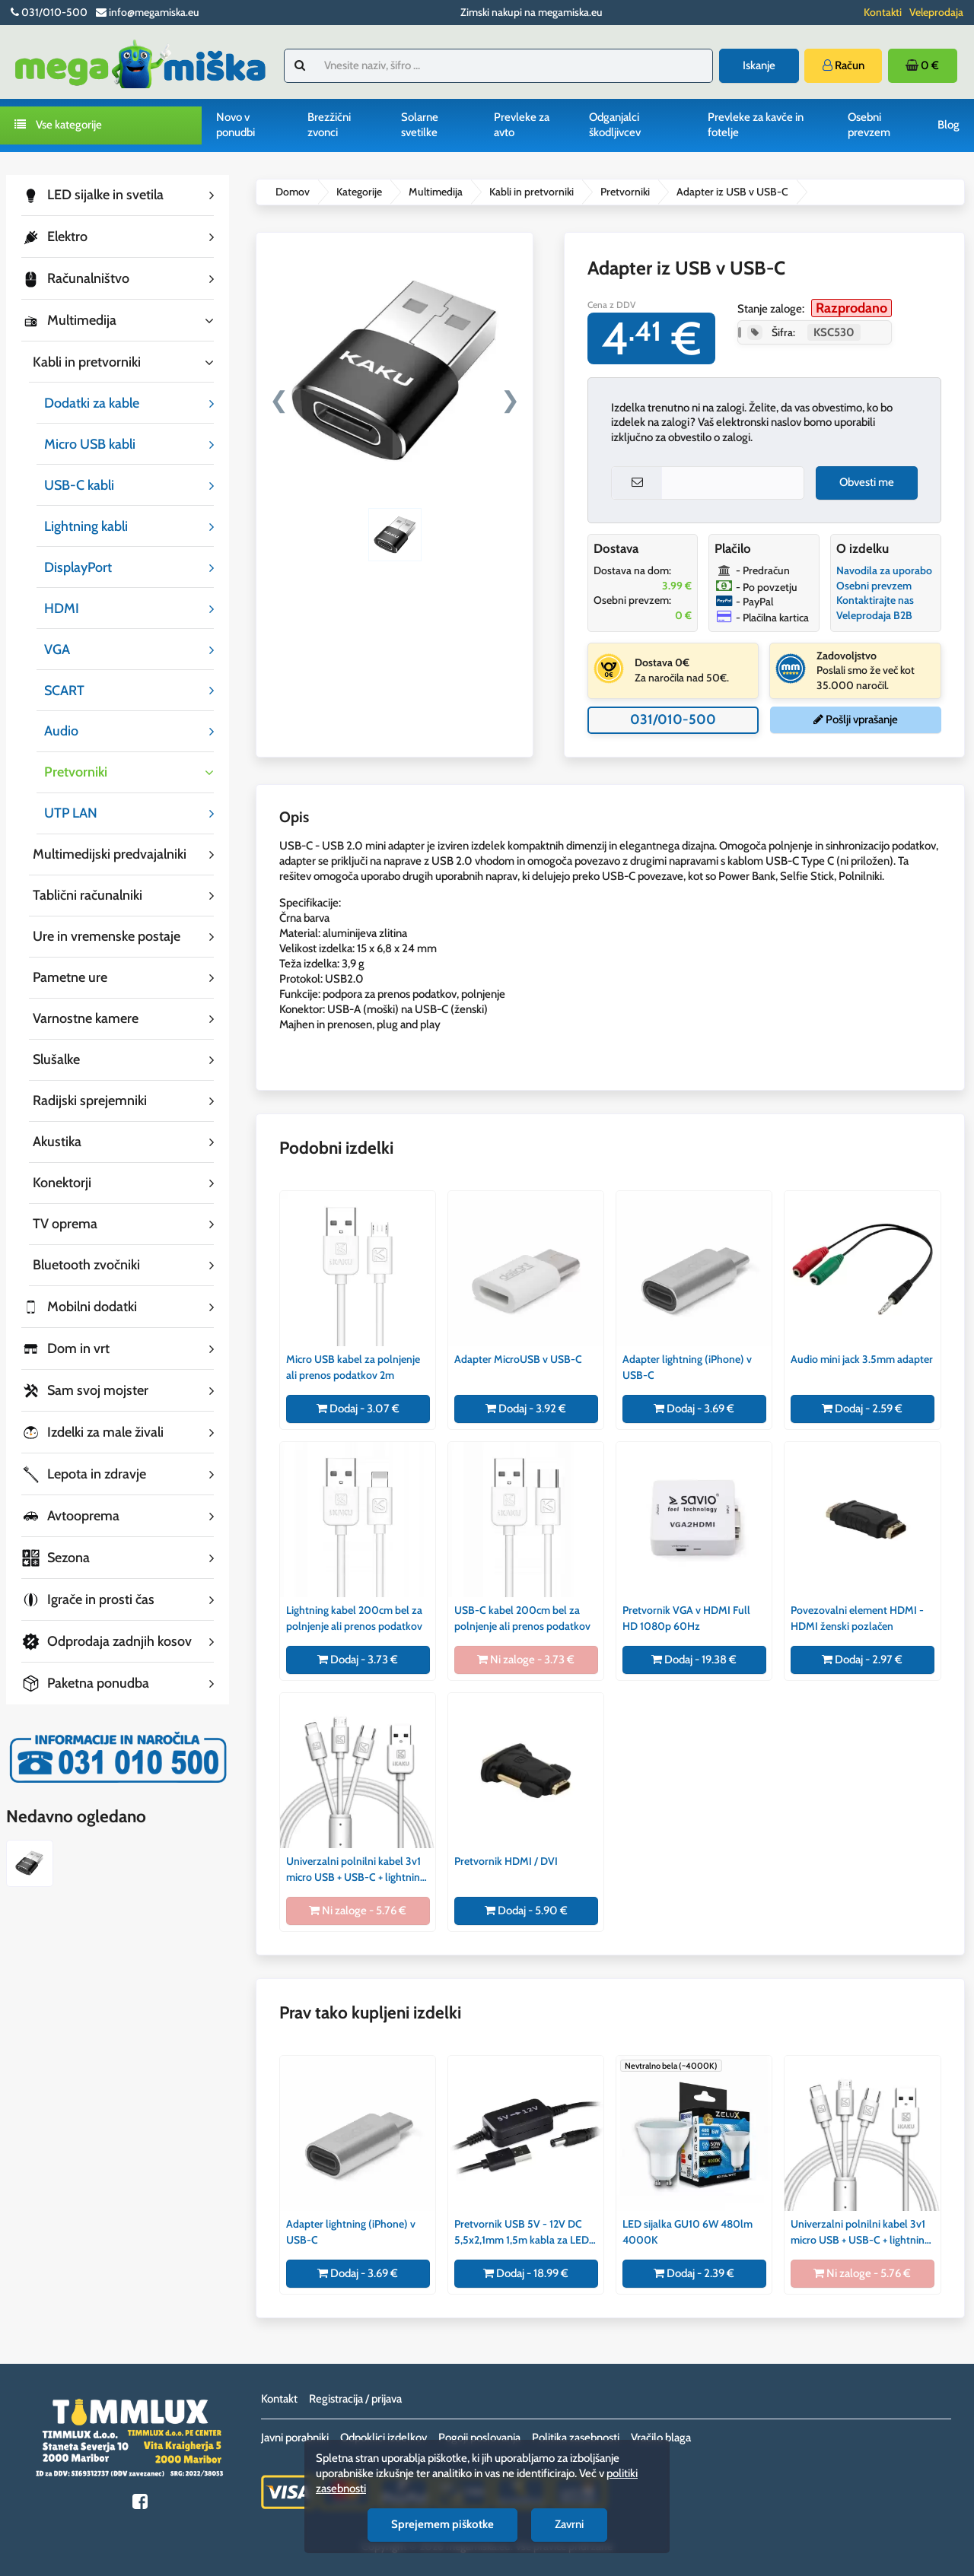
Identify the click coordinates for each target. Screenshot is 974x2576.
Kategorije (359, 192)
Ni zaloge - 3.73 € (526, 1659)
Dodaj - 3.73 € (357, 1659)
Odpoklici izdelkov (383, 2437)
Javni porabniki (295, 2437)
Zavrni (569, 2524)
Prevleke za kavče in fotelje (756, 124)
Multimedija (436, 192)
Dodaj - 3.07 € (358, 1408)
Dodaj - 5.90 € (526, 1910)
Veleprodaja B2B (874, 615)
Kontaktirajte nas (875, 600)
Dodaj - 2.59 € (862, 1408)
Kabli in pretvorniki (531, 192)
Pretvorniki (625, 192)
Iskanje (759, 65)
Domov (292, 192)
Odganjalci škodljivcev (615, 124)
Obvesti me (866, 482)
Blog (948, 125)
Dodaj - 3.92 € (525, 1408)
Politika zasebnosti (575, 2437)
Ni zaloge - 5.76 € (357, 1910)
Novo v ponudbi (235, 124)
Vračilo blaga (661, 2437)
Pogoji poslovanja (479, 2437)
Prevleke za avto (521, 124)
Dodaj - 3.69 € (694, 1408)
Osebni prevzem (869, 124)
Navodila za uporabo (884, 570)
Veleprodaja (936, 12)
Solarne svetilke (419, 124)
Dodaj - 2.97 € (862, 1659)
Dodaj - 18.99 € (525, 2273)
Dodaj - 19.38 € (694, 1659)
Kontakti (883, 12)
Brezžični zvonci (329, 124)
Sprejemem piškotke (442, 2524)
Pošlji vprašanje (855, 719)
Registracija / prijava (355, 2399)
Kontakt (279, 2399)
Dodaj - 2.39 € (694, 2273)
